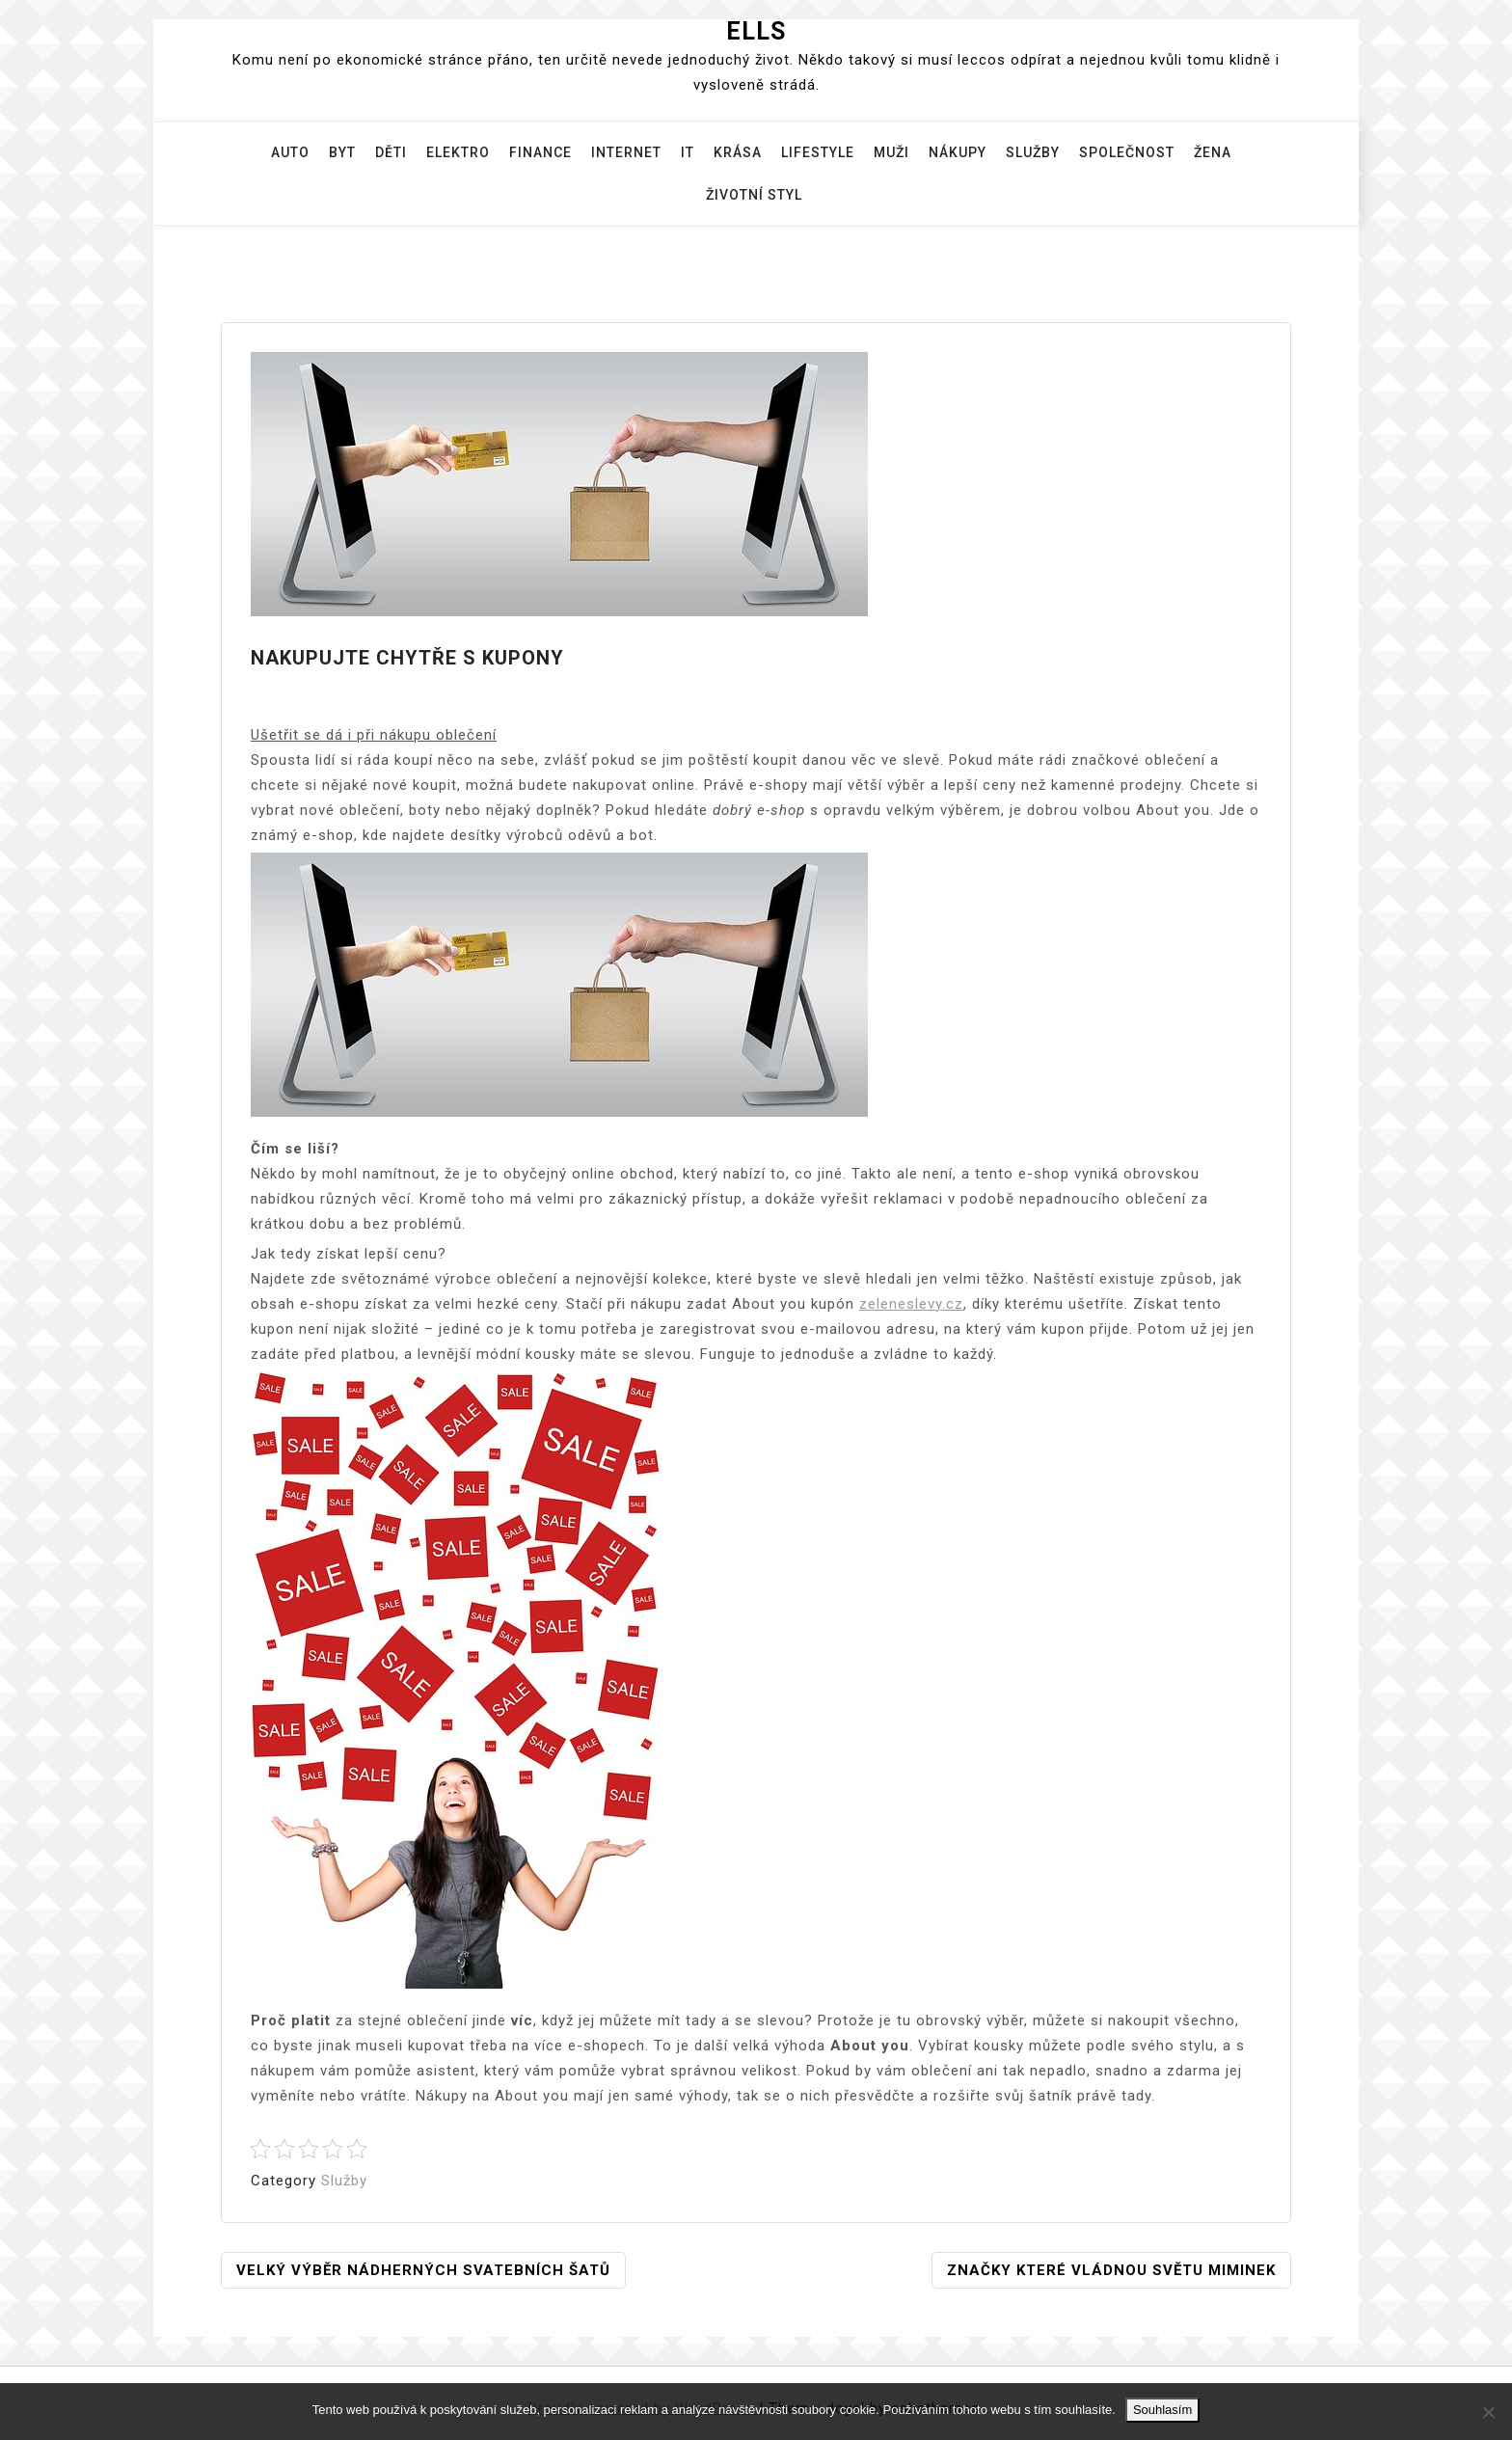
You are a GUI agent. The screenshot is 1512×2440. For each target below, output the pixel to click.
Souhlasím (1162, 2409)
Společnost (1126, 152)
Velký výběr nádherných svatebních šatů (423, 2270)
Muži (891, 152)
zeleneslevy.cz (911, 1304)
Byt (342, 152)
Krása (738, 152)
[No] (1488, 2412)
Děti (391, 152)
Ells (756, 31)
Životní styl (754, 195)
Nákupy (957, 152)
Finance (540, 152)
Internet (626, 152)
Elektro (458, 152)
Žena (1212, 152)
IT (687, 152)
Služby (1033, 152)
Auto (290, 152)
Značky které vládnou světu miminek (1111, 2270)
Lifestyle (817, 152)
